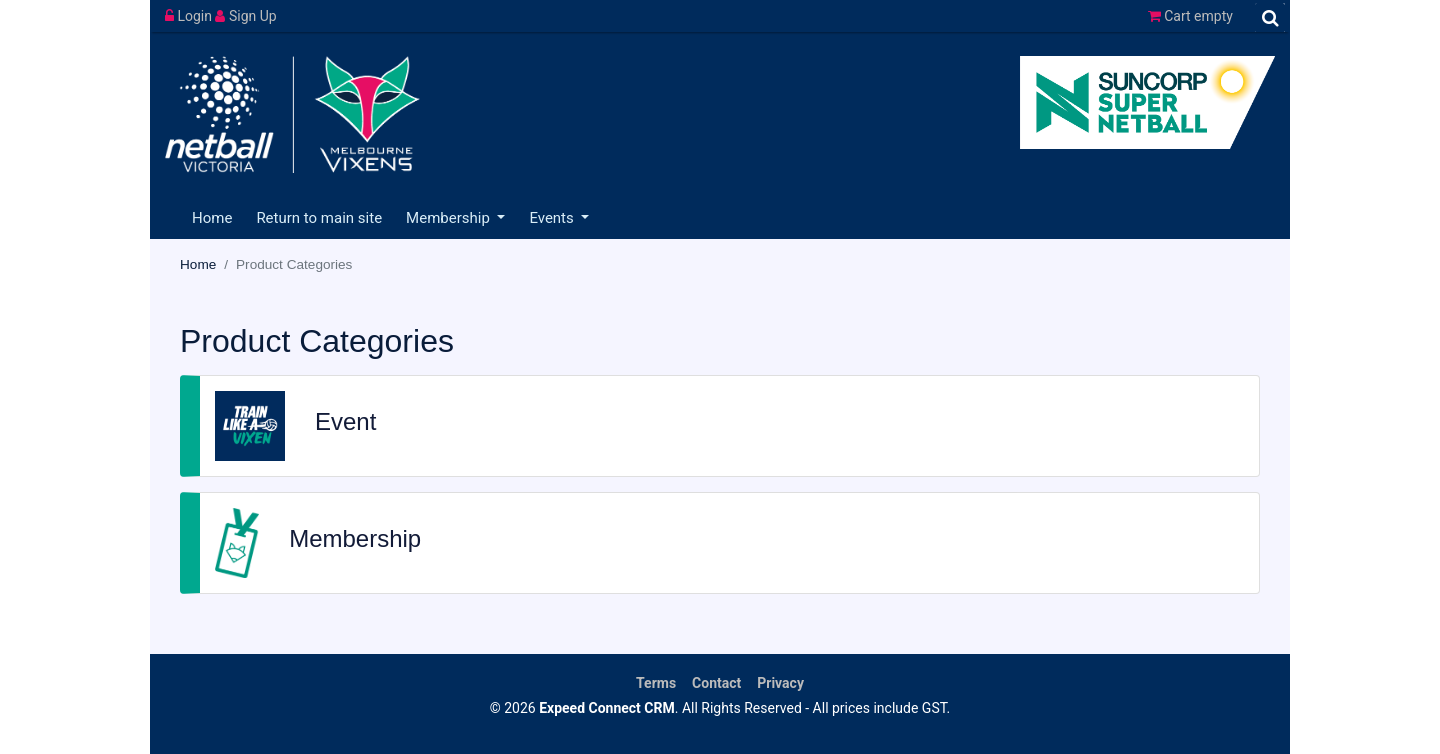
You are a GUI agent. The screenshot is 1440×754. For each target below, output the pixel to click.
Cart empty (1190, 16)
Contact (716, 683)
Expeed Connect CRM (607, 708)
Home (212, 218)
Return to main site (319, 218)
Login (190, 16)
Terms (656, 683)
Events (553, 218)
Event (345, 421)
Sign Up (245, 16)
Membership (449, 218)
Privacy (780, 683)
